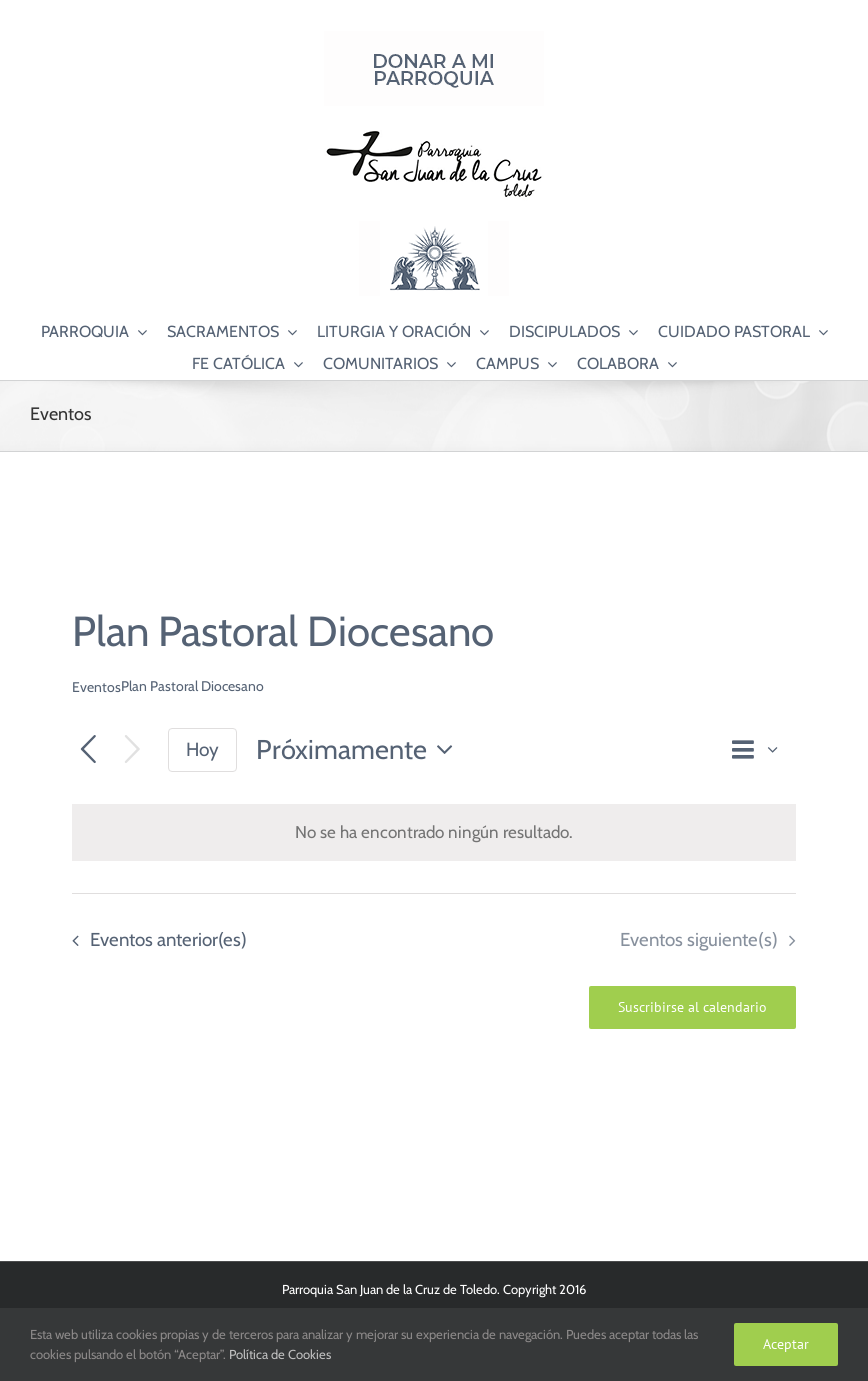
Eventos (96, 687)
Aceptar (786, 1344)
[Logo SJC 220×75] (434, 134)
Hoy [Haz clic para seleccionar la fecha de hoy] (202, 749)
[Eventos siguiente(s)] (132, 750)
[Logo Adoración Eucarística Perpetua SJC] (434, 229)
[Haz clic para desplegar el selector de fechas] (360, 750)
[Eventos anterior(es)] (88, 750)
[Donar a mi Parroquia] (434, 39)
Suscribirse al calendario (692, 1007)
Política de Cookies (280, 1354)
